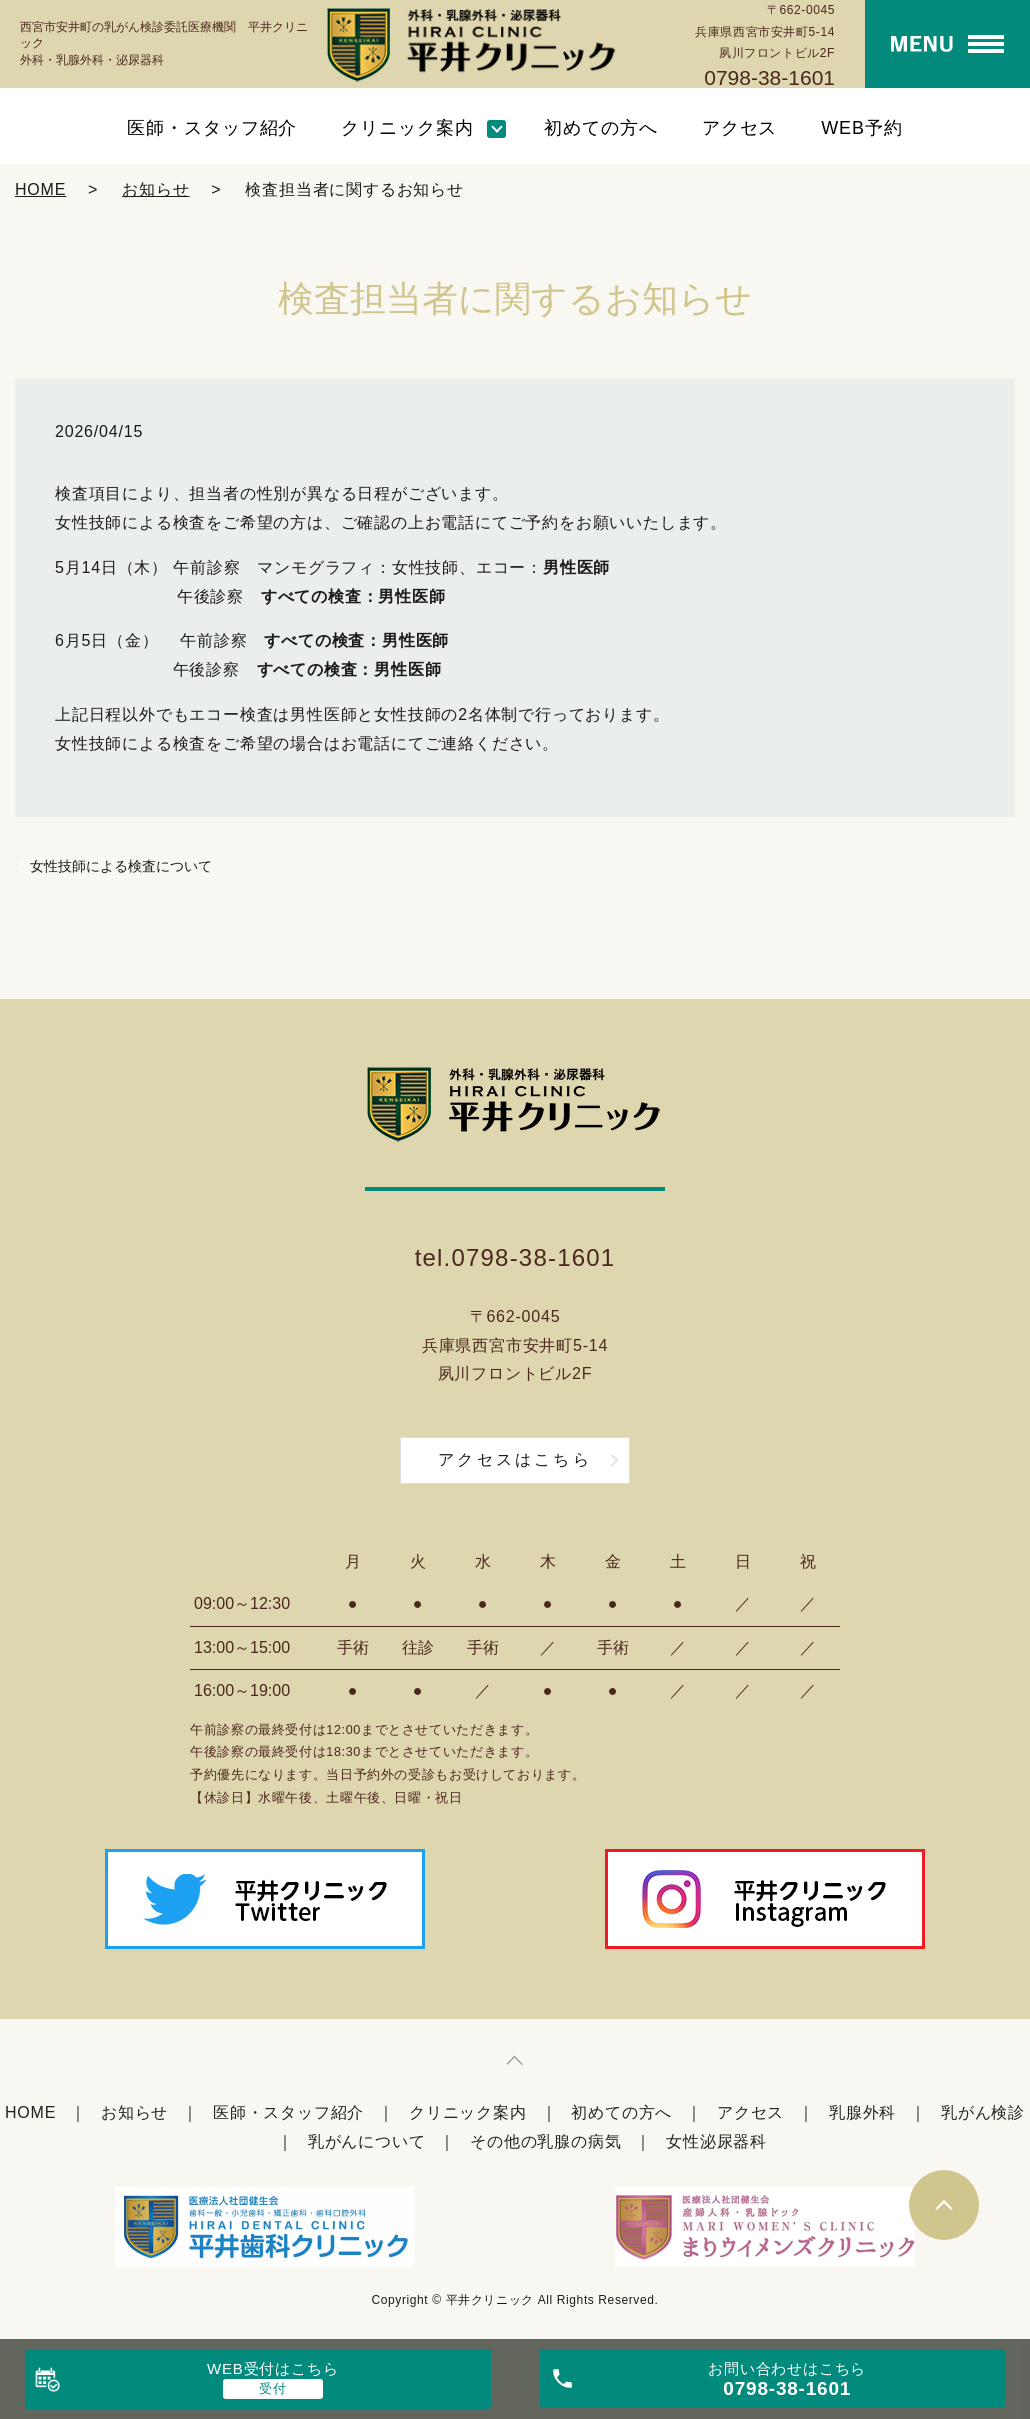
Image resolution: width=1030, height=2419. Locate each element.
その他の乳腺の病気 (545, 2141)
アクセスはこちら (515, 1459)
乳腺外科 (862, 2112)
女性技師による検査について (121, 866)
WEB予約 (862, 128)
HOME (40, 189)
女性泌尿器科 (716, 2141)
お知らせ (155, 189)
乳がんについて (367, 2141)
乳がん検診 (983, 2112)
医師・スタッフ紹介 (212, 128)
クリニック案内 (407, 128)
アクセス (740, 128)
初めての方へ (600, 128)
